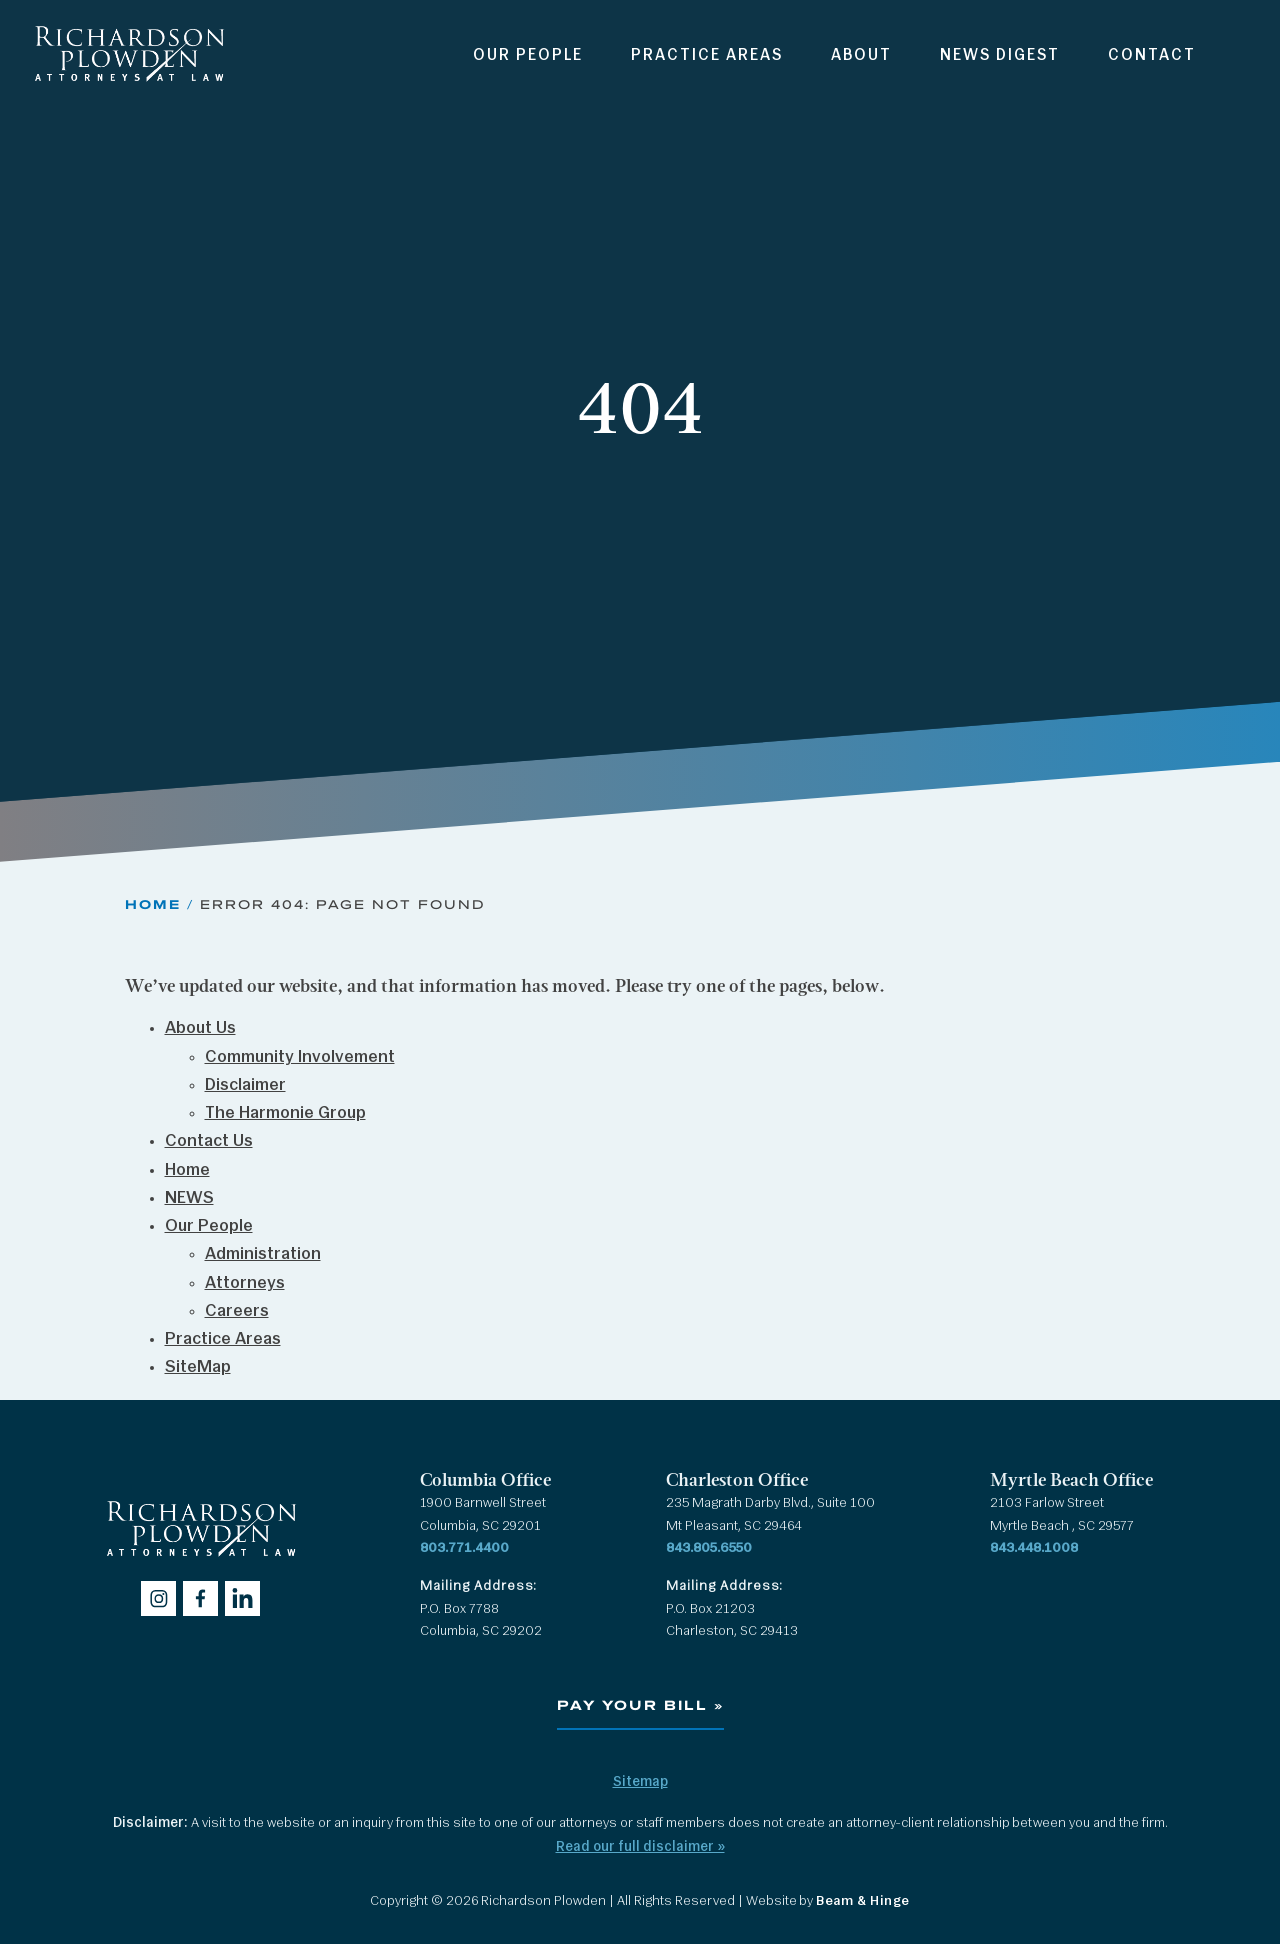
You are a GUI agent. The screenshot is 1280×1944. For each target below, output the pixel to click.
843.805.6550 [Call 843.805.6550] (709, 1548)
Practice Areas (707, 56)
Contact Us (209, 1141)
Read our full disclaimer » (640, 1847)
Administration (263, 1254)
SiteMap (198, 1367)
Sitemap (640, 1782)
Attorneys (245, 1283)
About (861, 56)
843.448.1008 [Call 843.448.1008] (1034, 1548)
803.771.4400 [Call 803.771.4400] (464, 1548)
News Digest (1000, 56)
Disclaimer (245, 1085)
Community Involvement (300, 1057)
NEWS (189, 1198)
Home (153, 904)
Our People (528, 56)
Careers (237, 1311)
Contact (1152, 56)
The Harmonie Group (285, 1113)
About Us (200, 1028)
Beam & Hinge (863, 1901)
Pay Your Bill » (640, 1706)
